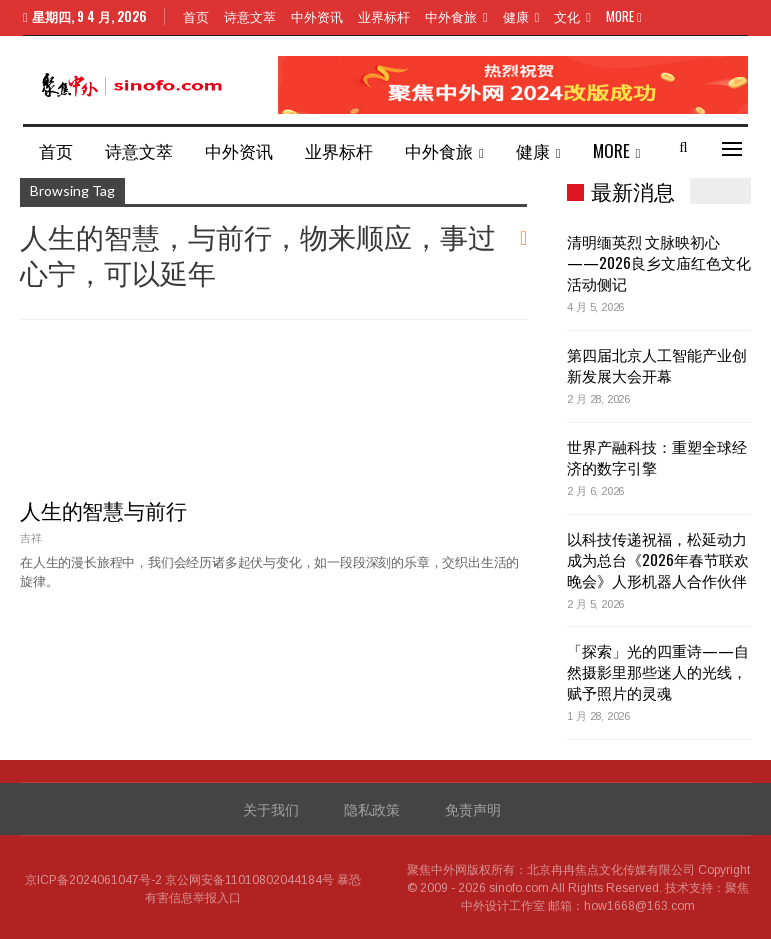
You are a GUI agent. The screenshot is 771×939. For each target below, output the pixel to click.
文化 (567, 16)
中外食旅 (451, 16)
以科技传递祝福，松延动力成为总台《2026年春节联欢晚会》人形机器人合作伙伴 (658, 559)
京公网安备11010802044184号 (249, 880)
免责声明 (473, 808)
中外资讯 (317, 16)
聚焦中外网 (437, 870)
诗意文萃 (250, 16)
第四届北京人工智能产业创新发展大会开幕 (657, 364)
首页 (196, 16)
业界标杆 (384, 16)
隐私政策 (372, 808)
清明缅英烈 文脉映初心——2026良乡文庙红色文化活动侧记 (659, 262)
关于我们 (271, 808)
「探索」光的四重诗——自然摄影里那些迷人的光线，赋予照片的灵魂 (658, 671)
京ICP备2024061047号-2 (93, 880)
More (624, 16)
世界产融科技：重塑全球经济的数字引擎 (657, 456)
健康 (516, 16)
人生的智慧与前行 (103, 509)
